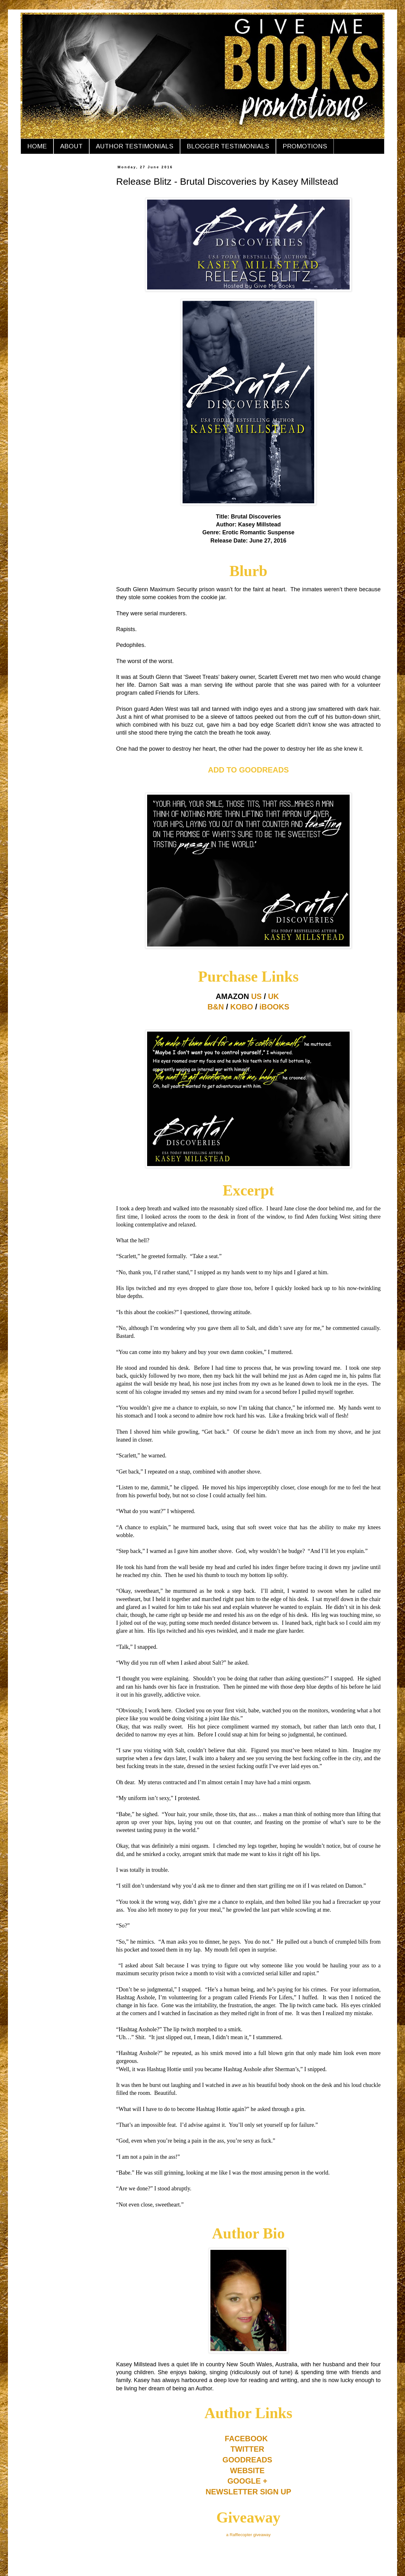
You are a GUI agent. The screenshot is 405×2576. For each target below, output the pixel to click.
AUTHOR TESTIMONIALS (134, 146)
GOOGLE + (247, 2481)
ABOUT (71, 146)
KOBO (241, 1006)
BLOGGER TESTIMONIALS (228, 146)
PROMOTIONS (305, 146)
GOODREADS (247, 2459)
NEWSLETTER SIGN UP (248, 2491)
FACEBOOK (246, 2438)
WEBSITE (247, 2470)
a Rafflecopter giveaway (248, 2534)
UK (273, 996)
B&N (216, 1006)
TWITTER (247, 2449)
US (256, 996)
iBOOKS (274, 1006)
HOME (37, 146)
